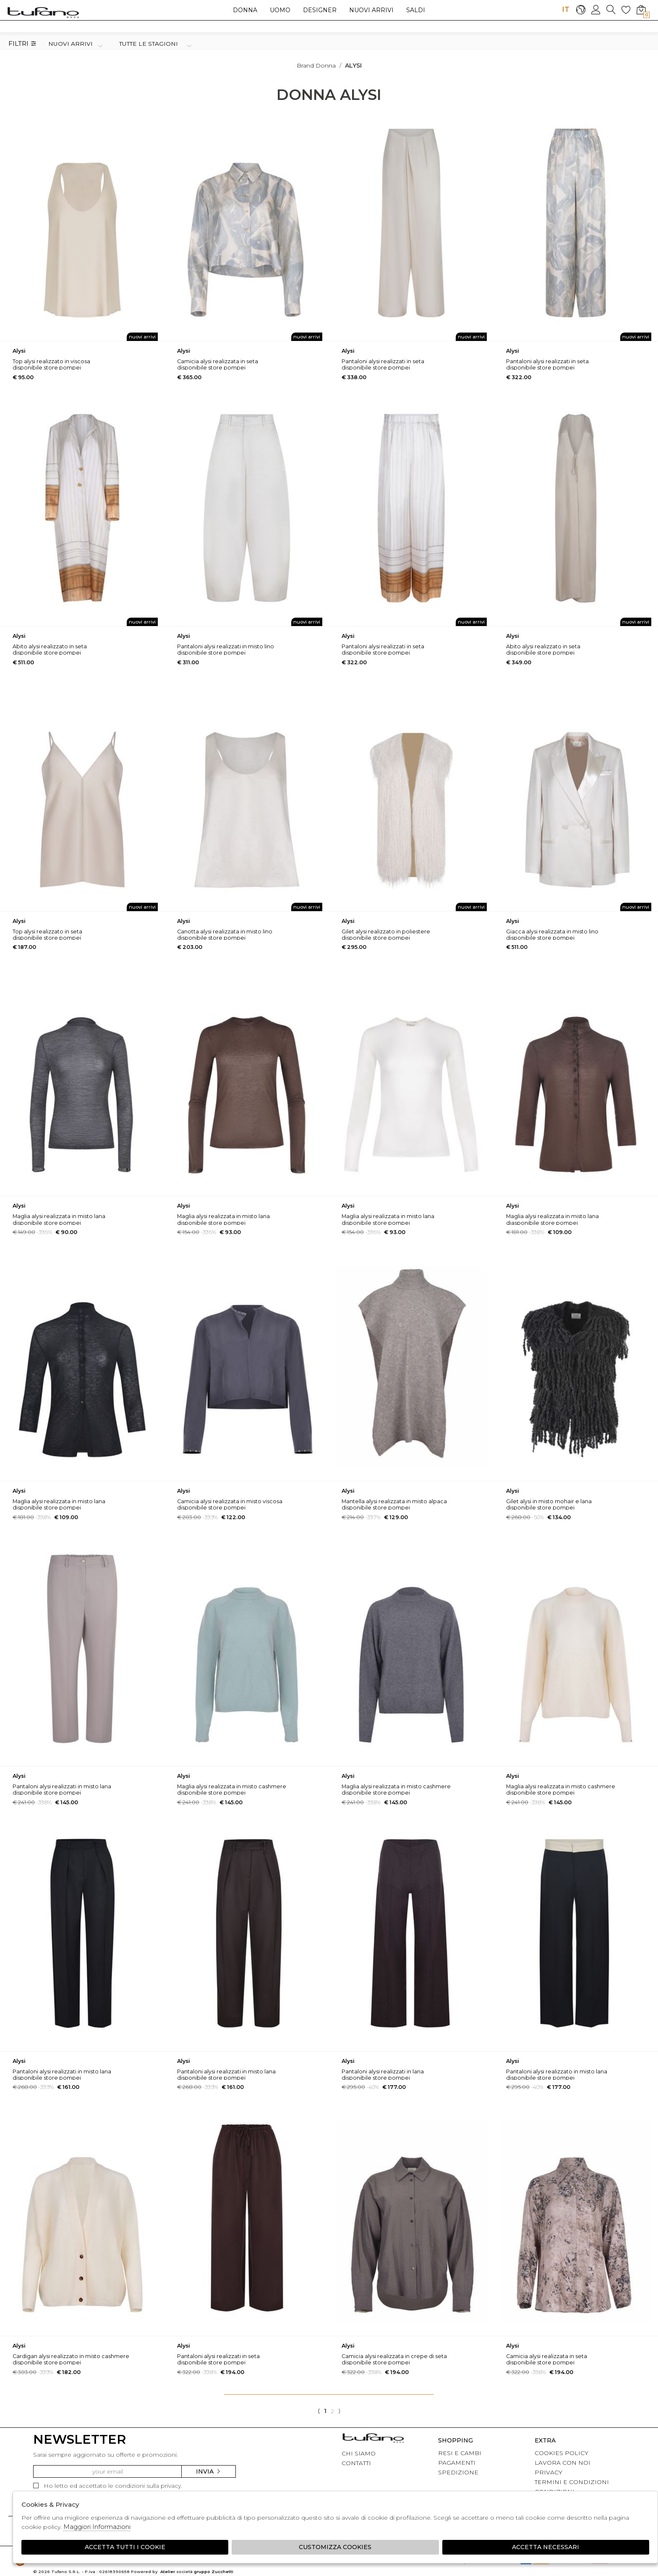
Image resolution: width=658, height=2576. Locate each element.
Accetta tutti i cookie (125, 2547)
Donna (245, 10)
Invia (208, 2471)
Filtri (22, 43)
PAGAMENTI (456, 2462)
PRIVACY (548, 2472)
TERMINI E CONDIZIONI (572, 2482)
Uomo (280, 10)
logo (43, 12)
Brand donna (316, 65)
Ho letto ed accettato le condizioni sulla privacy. (107, 2486)
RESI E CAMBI (459, 2453)
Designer (320, 10)
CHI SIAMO (359, 2453)
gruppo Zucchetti (213, 2571)
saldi (415, 10)
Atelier (167, 2571)
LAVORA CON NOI (562, 2462)
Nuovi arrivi (371, 10)
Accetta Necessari (545, 2547)
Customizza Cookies (335, 2547)
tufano (373, 2439)
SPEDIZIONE (458, 2472)
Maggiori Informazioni (97, 2527)
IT (565, 9)
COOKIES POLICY (561, 2453)
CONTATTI (356, 2463)
